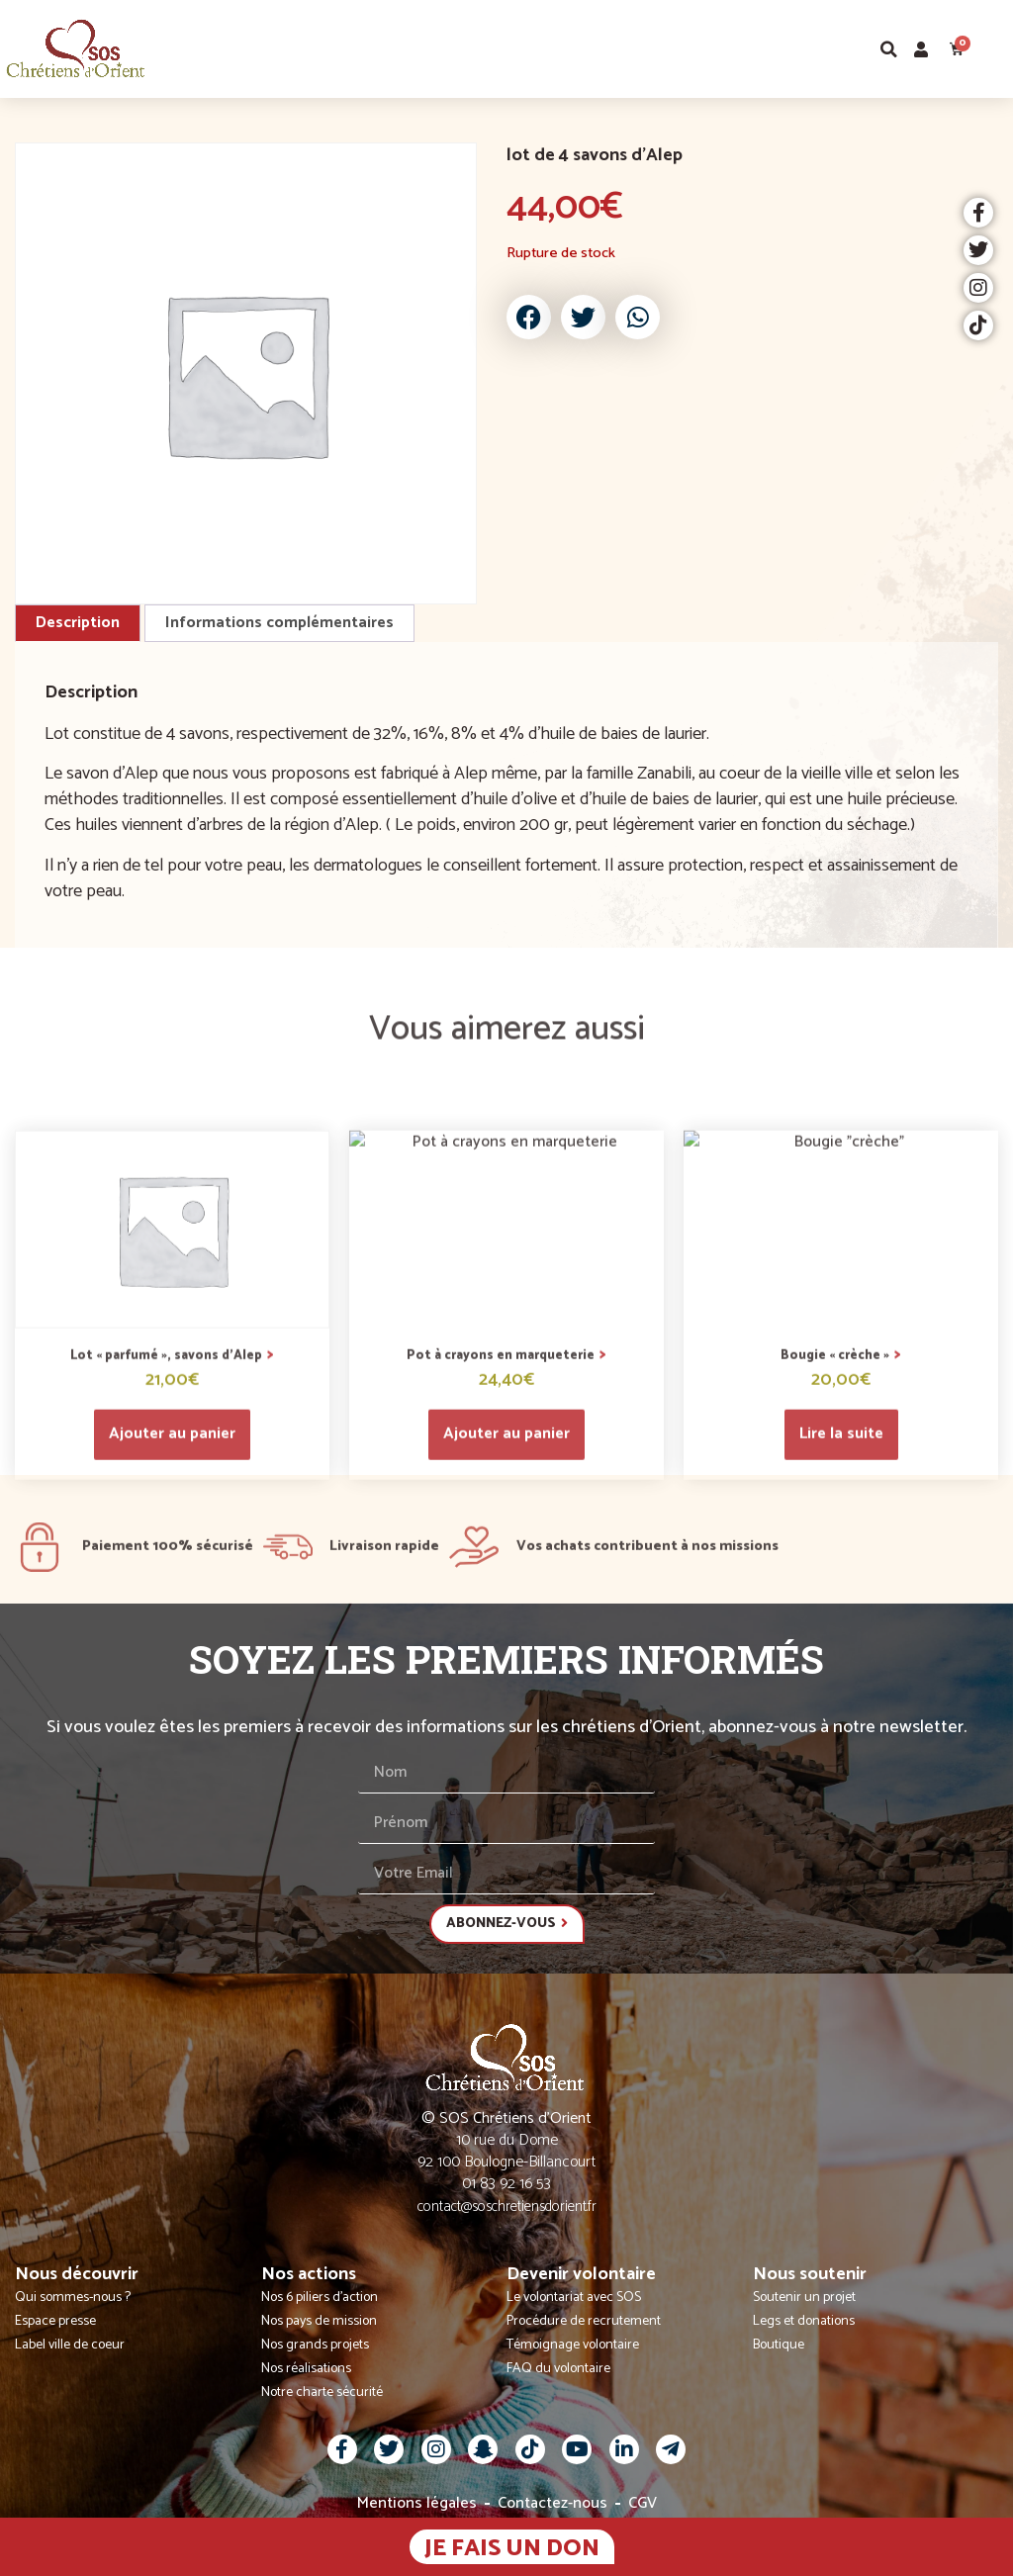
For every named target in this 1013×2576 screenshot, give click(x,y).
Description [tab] (78, 622)
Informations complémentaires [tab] (279, 622)
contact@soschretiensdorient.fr (507, 2206)
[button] (996, 49)
